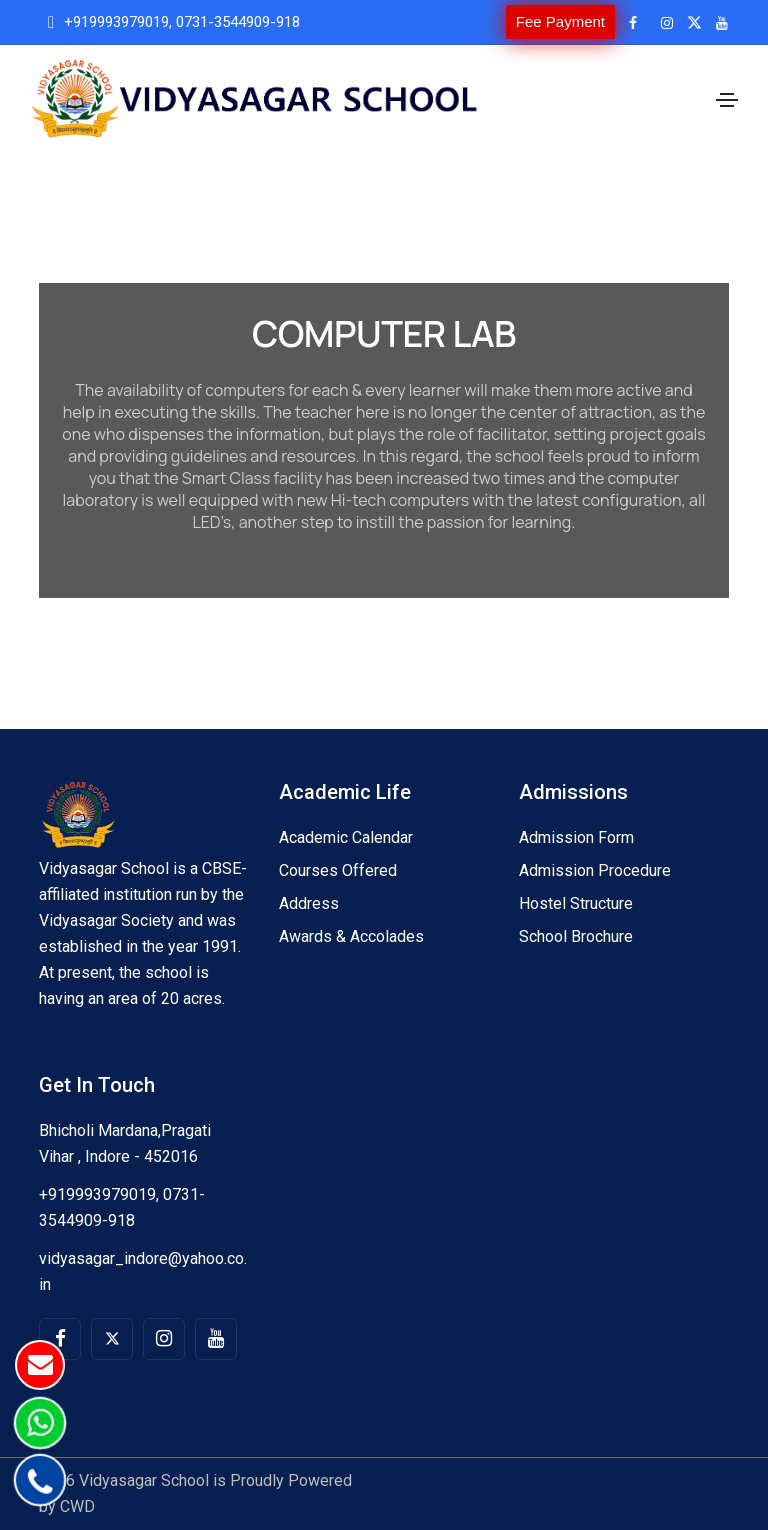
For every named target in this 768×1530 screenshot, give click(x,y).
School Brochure (576, 936)
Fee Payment (560, 21)
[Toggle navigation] (727, 100)
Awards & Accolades (351, 936)
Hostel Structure (576, 903)
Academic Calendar (346, 837)
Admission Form (576, 837)
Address (309, 903)
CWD (77, 1506)
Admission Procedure (595, 870)
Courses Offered (338, 870)
